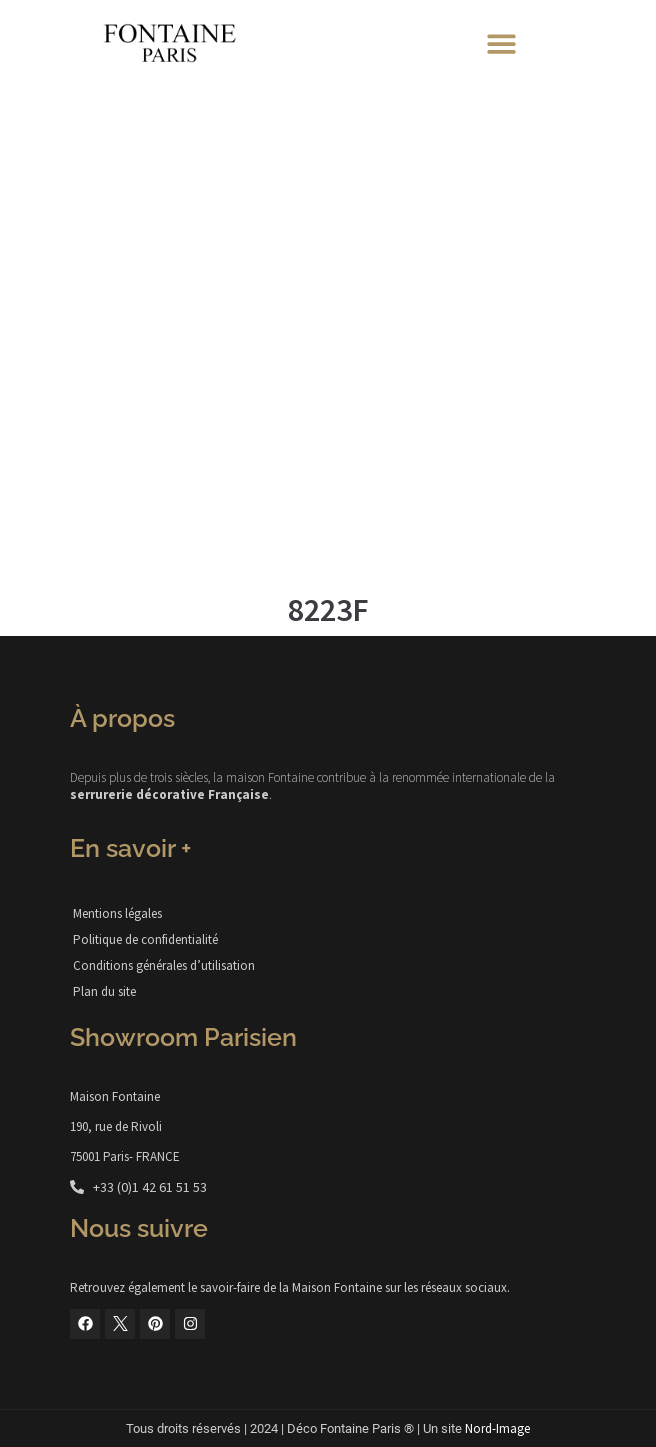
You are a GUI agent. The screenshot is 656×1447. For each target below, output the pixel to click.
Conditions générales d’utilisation (164, 965)
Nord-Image (497, 1428)
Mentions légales (117, 913)
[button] (501, 43)
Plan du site (104, 991)
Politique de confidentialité (145, 939)
